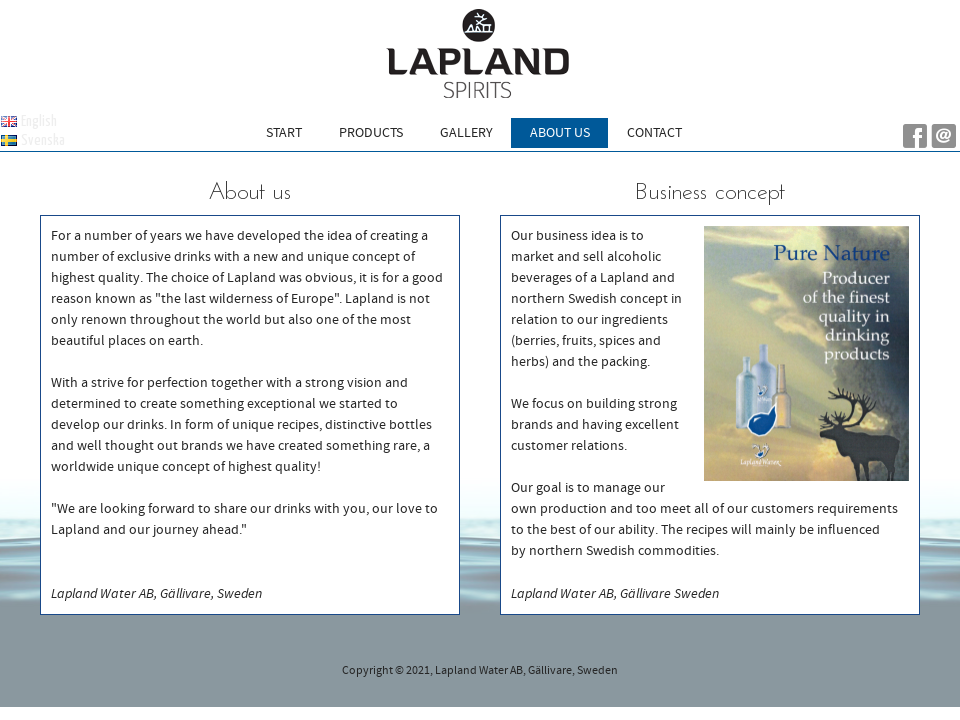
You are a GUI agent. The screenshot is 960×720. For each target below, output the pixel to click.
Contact (654, 133)
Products (371, 133)
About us (560, 133)
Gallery (466, 133)
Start (284, 133)
